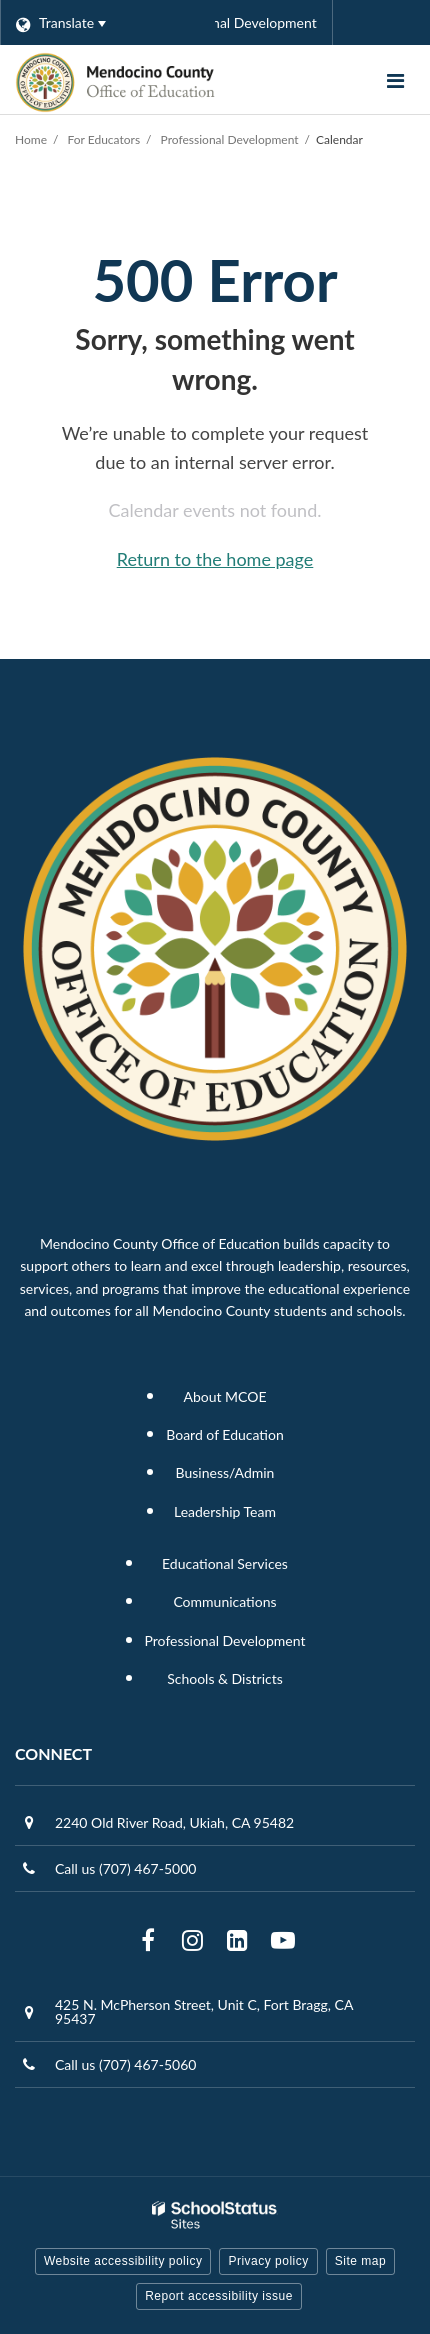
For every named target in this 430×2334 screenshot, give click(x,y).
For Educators (104, 139)
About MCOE (224, 1396)
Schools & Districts (225, 1678)
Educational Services (225, 1563)
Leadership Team (225, 1511)
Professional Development (230, 139)
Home (31, 139)
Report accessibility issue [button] (219, 2296)
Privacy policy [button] (268, 2261)
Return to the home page (215, 559)
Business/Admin (225, 1472)
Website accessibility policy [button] (123, 2261)
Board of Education (224, 1434)
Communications (224, 1601)
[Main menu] (395, 80)
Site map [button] (360, 2261)
